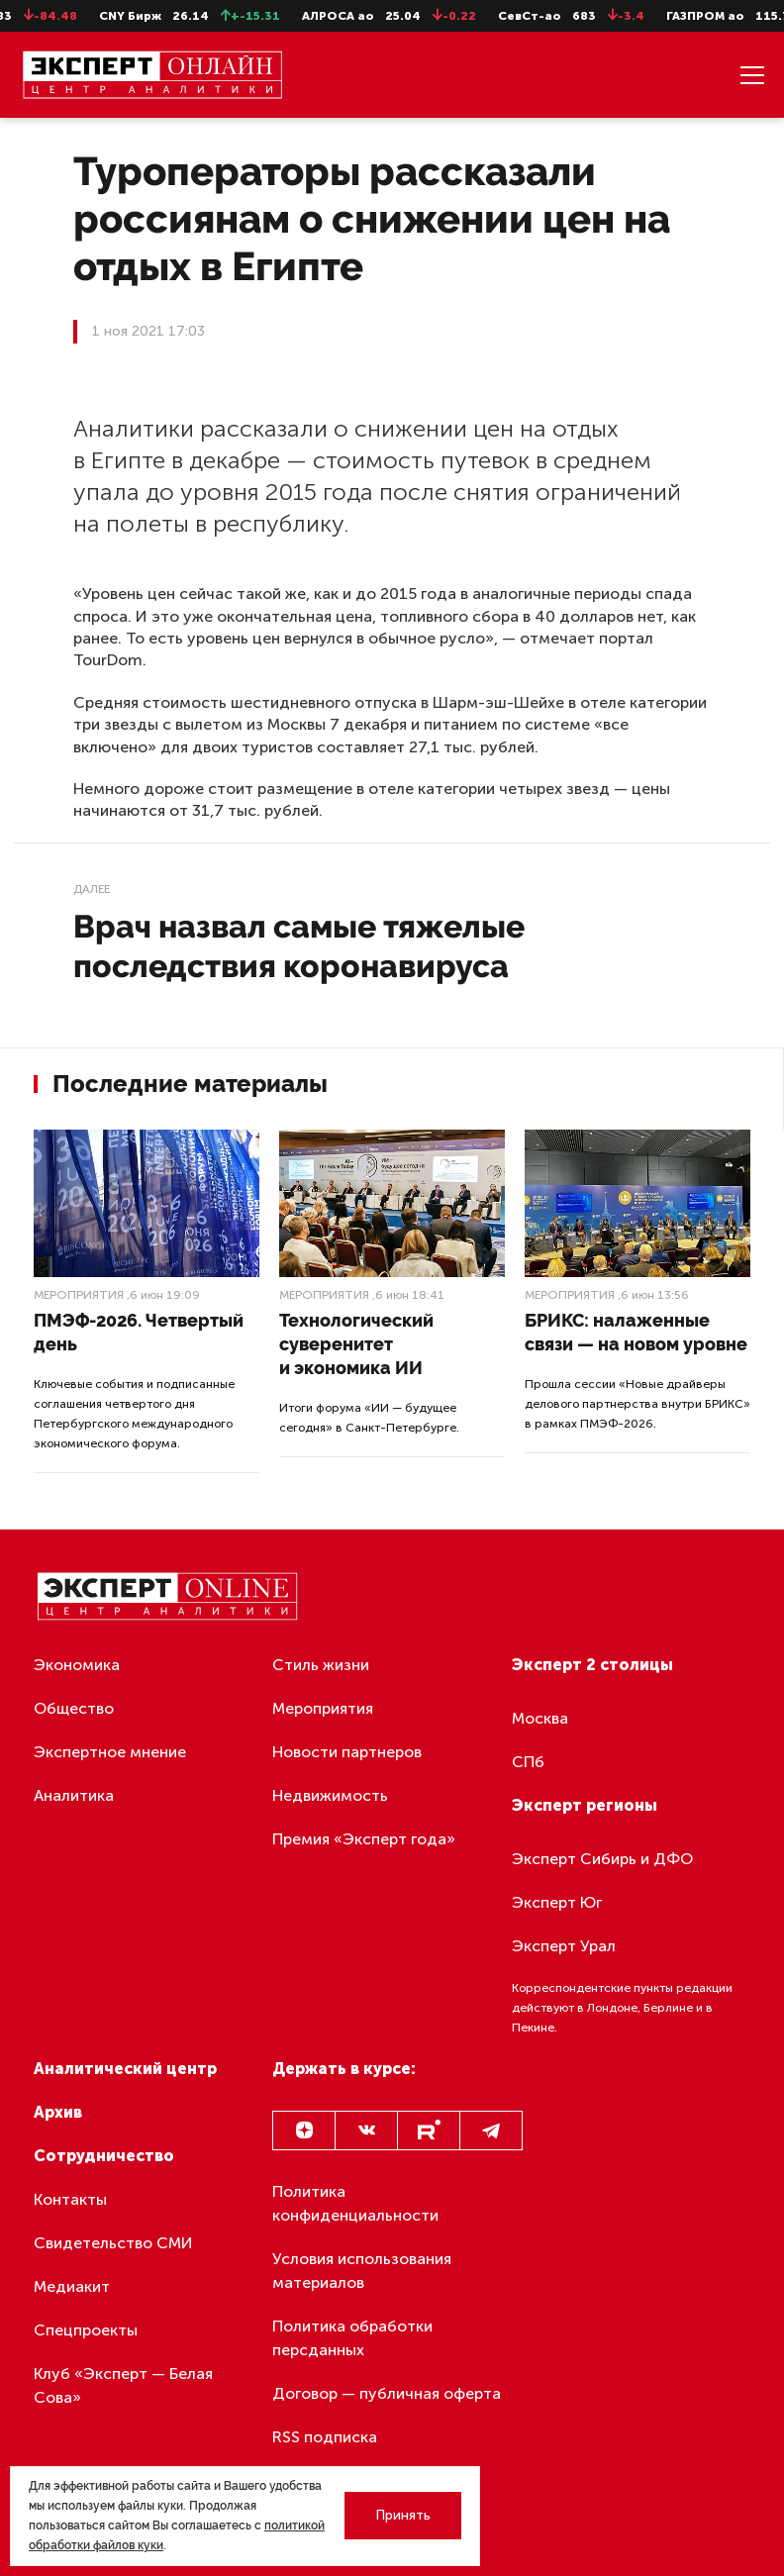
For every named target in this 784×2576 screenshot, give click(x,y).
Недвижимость (330, 1795)
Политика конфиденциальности (355, 2203)
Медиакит (72, 2286)
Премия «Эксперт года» (363, 1839)
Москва (540, 1718)
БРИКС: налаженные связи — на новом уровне (636, 1332)
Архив (58, 2112)
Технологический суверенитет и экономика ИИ (356, 1344)
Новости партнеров (347, 1751)
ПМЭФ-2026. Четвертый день (139, 1332)
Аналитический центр (125, 2068)
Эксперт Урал (564, 1945)
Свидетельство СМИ (113, 2242)
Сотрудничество (104, 2155)
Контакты (70, 2199)
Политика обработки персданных (352, 2338)
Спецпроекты (86, 2330)
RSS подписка (324, 2436)
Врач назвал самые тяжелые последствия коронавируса (299, 946)
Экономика (77, 1664)
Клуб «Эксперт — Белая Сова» (123, 2385)
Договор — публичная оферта (386, 2393)
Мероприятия (79, 1295)
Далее (91, 889)
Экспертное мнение (110, 1751)
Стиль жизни (320, 1664)
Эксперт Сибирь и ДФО (602, 1858)
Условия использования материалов (361, 2270)
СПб (528, 1761)
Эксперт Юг (557, 1902)
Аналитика (74, 1795)
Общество (74, 1708)
